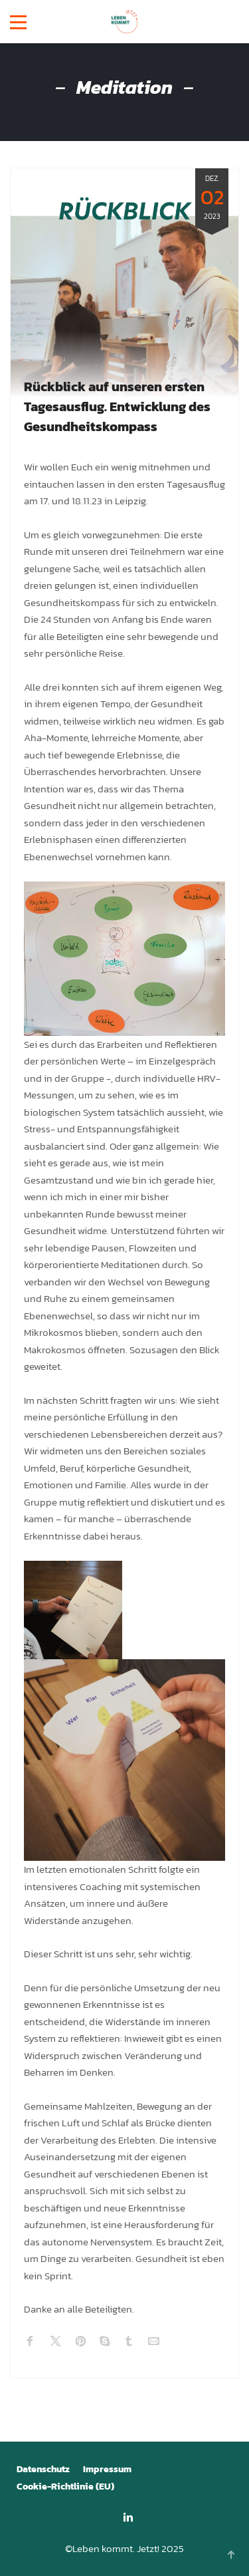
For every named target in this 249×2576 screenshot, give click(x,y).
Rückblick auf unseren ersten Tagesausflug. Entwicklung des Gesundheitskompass (117, 406)
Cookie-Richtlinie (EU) (65, 2487)
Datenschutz (43, 2469)
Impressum (107, 2469)
